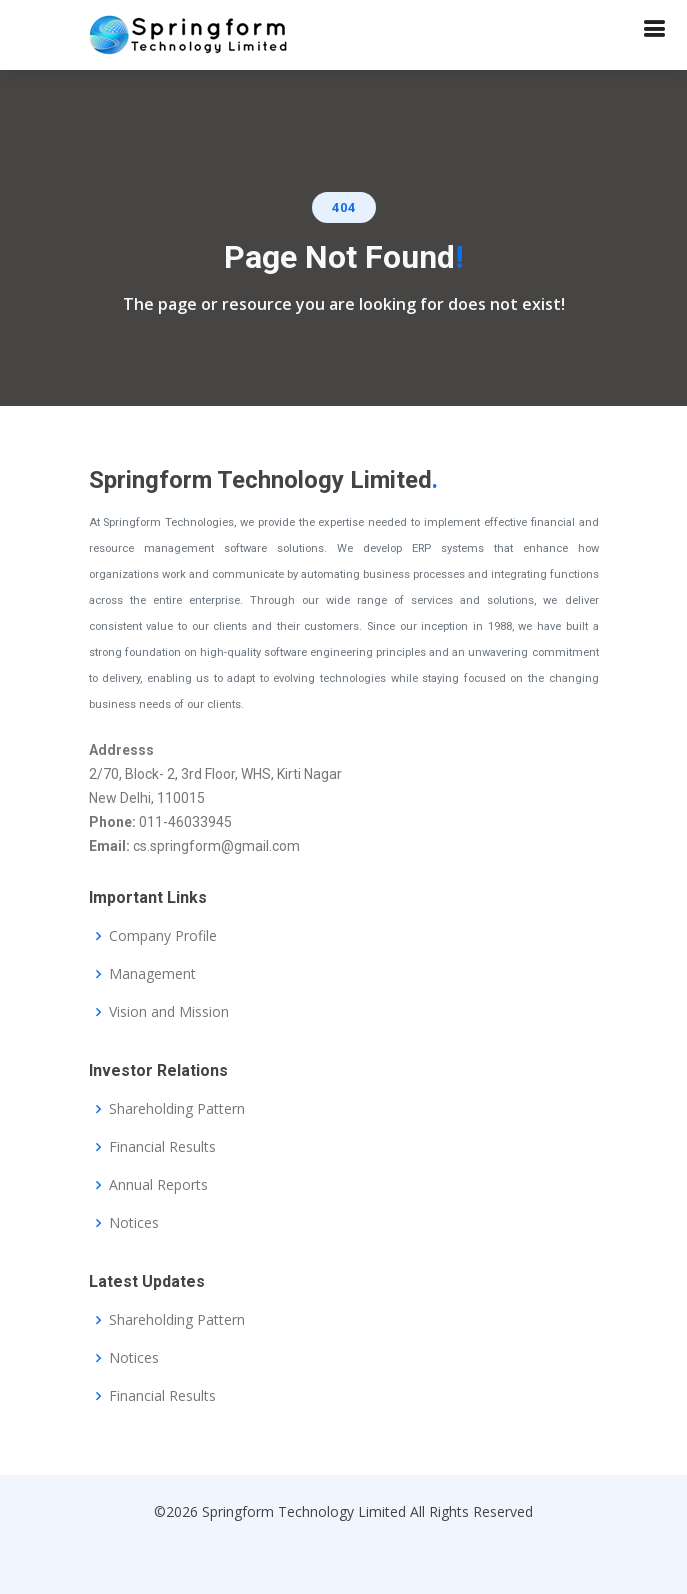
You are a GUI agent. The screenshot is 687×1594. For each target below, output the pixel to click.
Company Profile (163, 936)
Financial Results (162, 1147)
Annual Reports (158, 1185)
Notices (134, 1223)
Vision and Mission (169, 1012)
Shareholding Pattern (177, 1109)
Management (152, 974)
